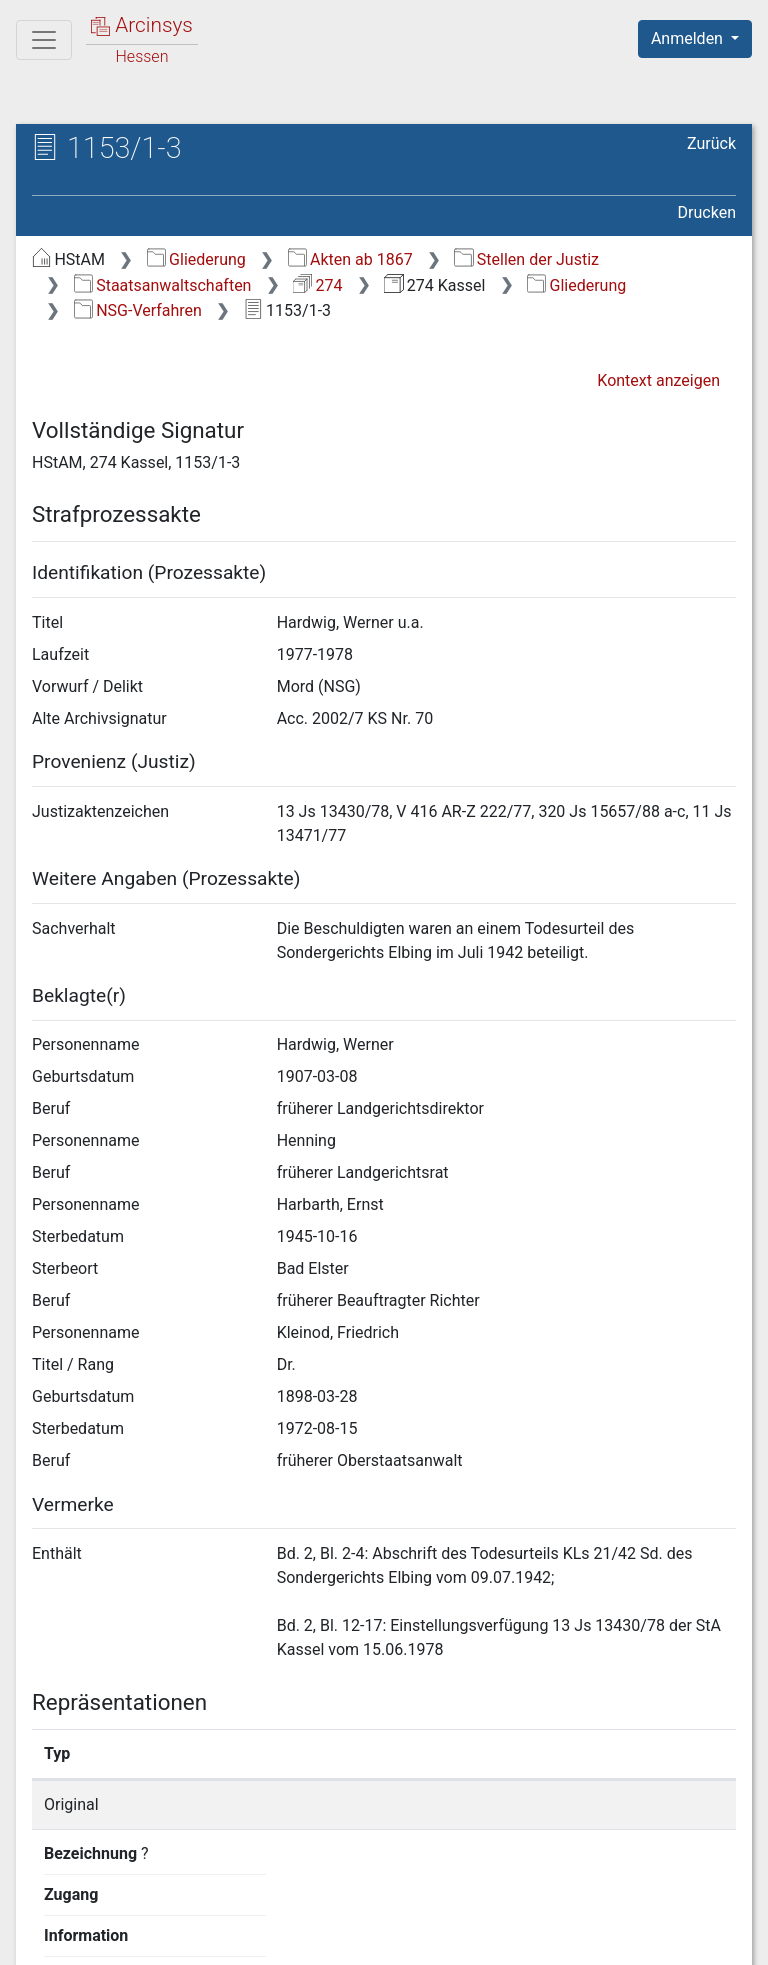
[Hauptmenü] (44, 40)
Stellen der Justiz (526, 259)
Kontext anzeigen (658, 380)
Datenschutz (401, 1938)
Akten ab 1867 (350, 259)
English (46, 1899)
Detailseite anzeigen (605, 1804)
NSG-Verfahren (138, 310)
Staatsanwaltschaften (163, 285)
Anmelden (689, 38)
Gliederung (196, 259)
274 (317, 285)
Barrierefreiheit (554, 1938)
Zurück (711, 143)
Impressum (701, 1938)
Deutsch (120, 1899)
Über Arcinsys (252, 1938)
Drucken (707, 212)
